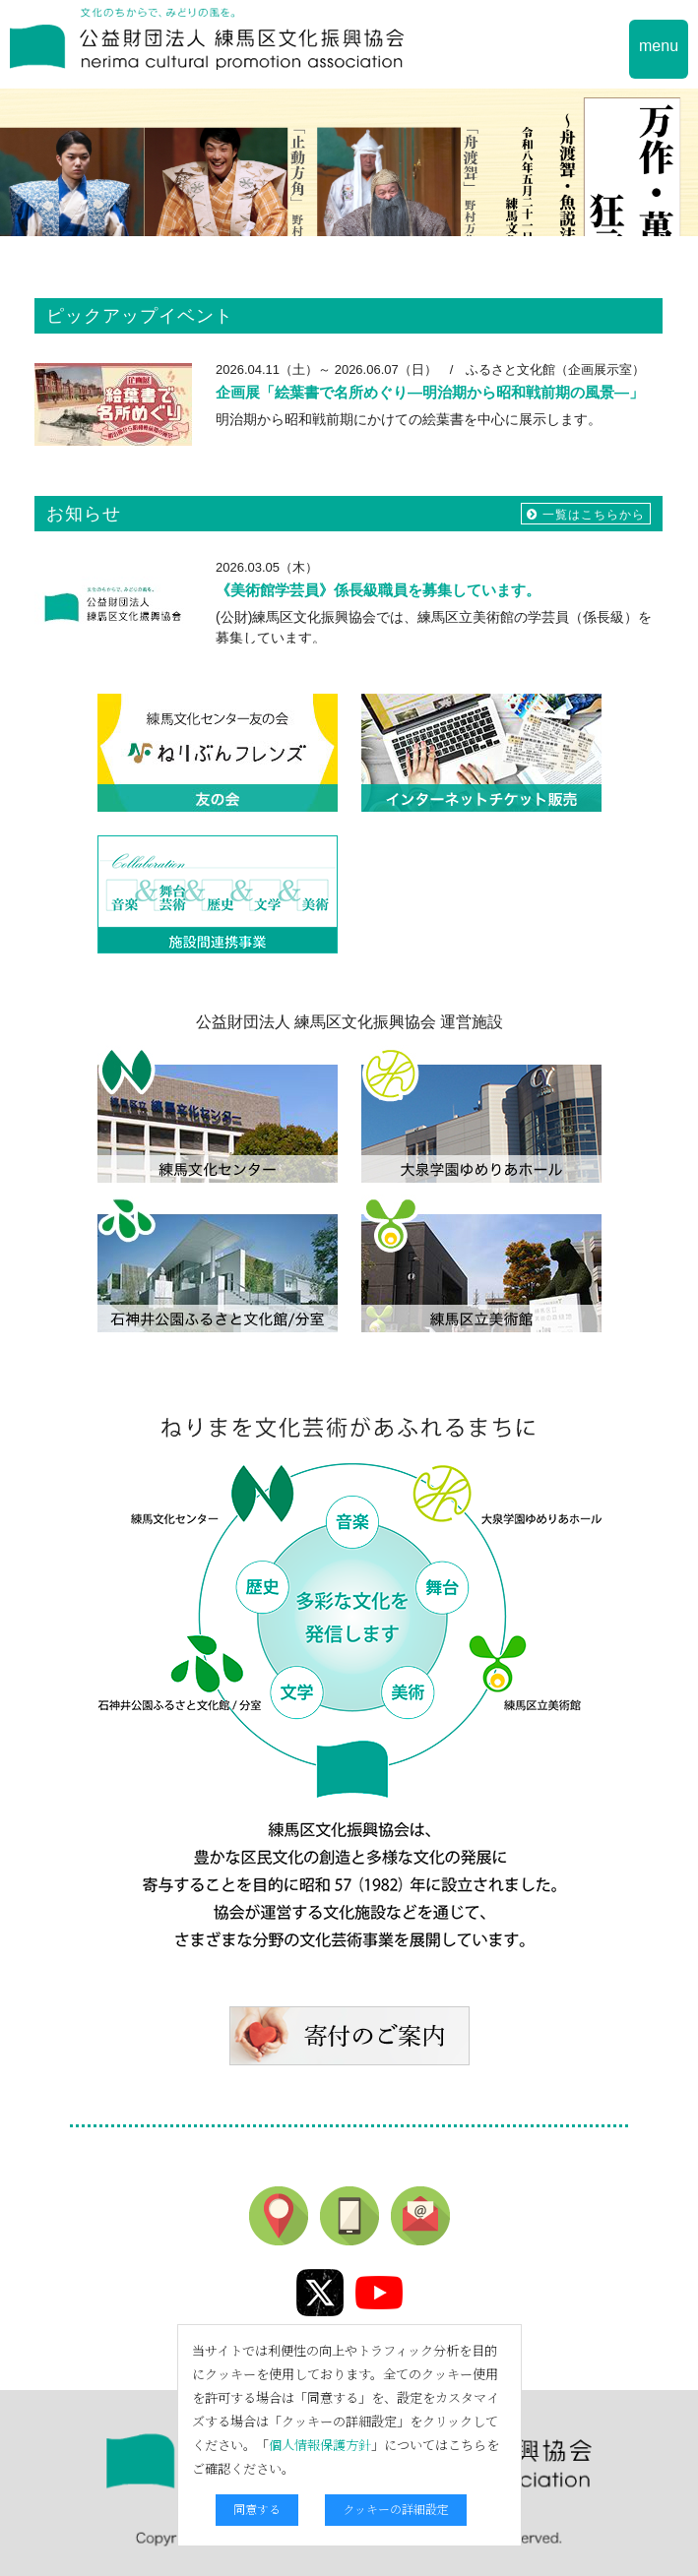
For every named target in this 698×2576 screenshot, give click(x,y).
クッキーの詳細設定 (396, 2508)
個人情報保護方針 (320, 2444)
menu (658, 45)
